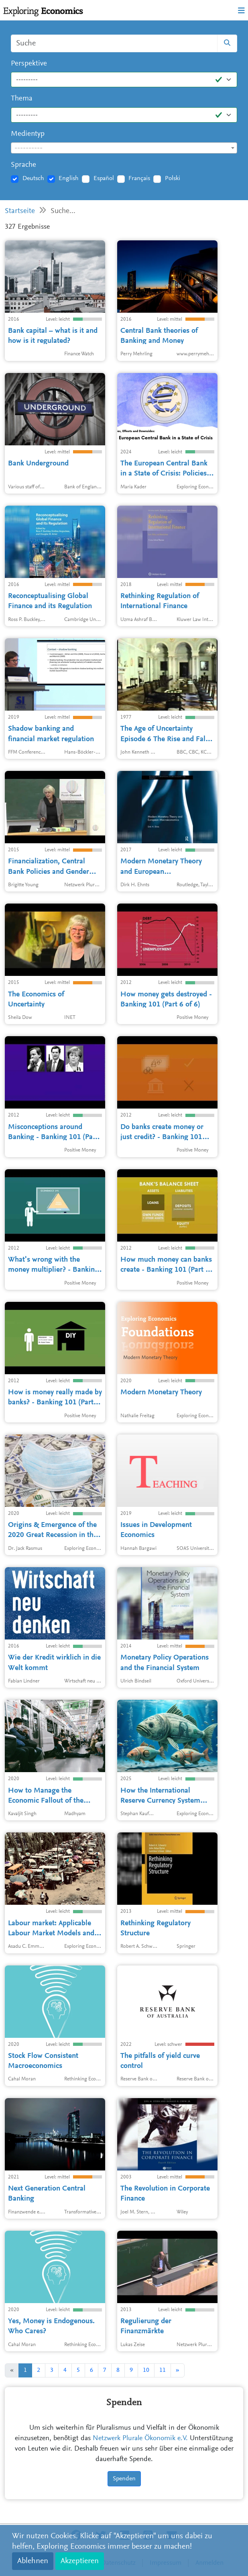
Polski (172, 178)
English (69, 178)
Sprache (23, 165)
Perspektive (29, 64)
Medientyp (28, 134)
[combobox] (124, 148)
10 (146, 2370)
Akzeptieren (80, 2561)
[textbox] (124, 148)
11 (162, 2370)
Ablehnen (32, 2561)
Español (104, 178)
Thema (22, 98)
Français (139, 178)
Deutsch (33, 178)
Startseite (20, 211)
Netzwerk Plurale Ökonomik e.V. (140, 2438)
